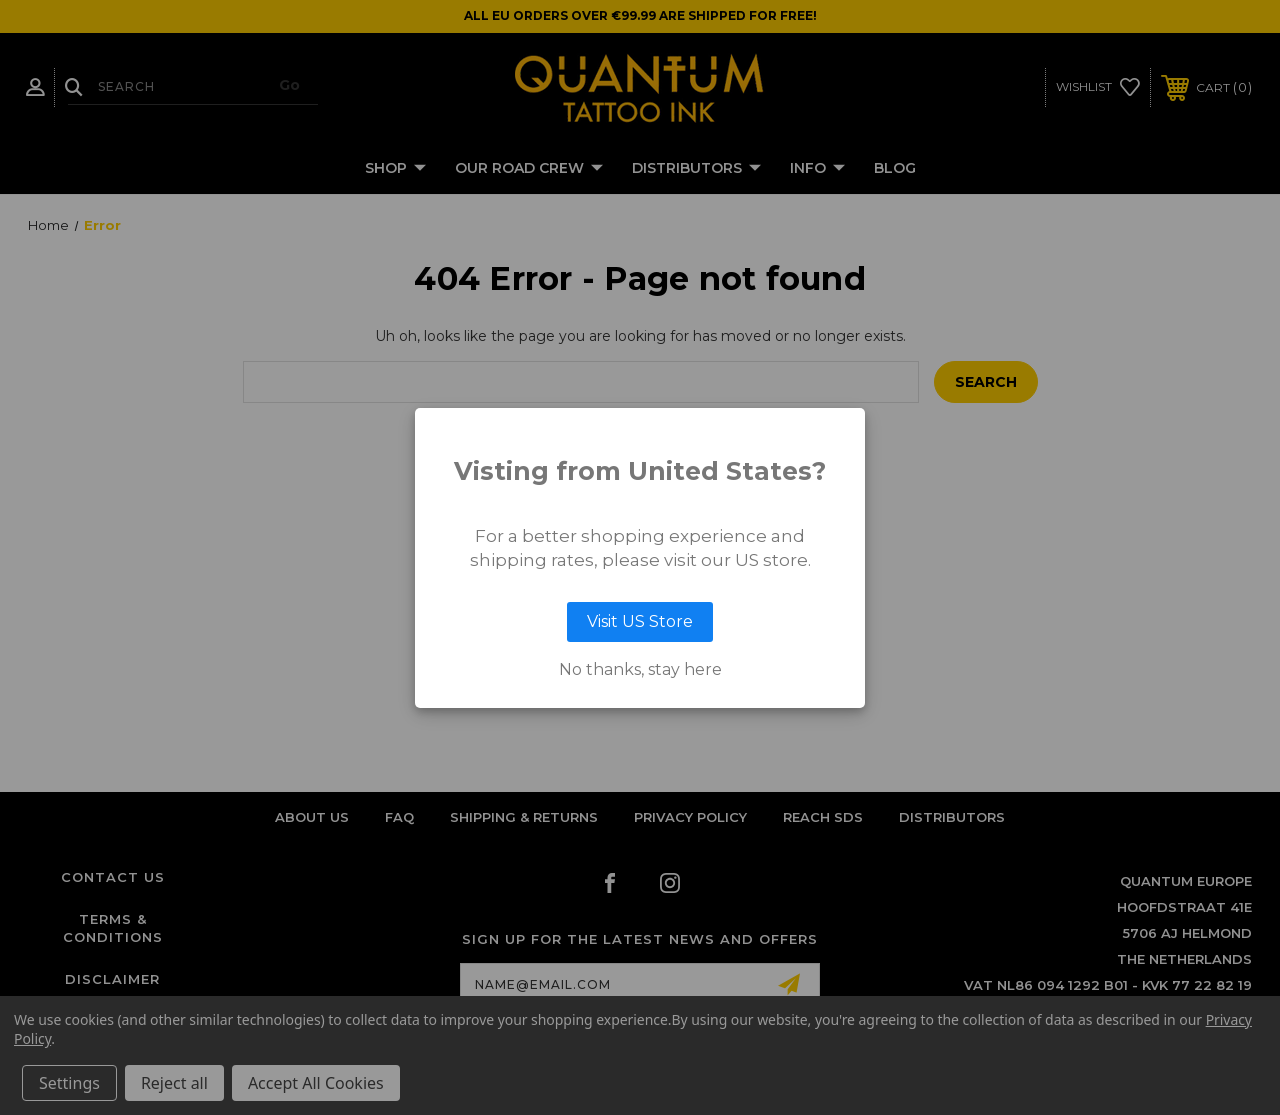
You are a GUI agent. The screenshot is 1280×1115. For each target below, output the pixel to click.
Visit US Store (640, 621)
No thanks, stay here (640, 670)
